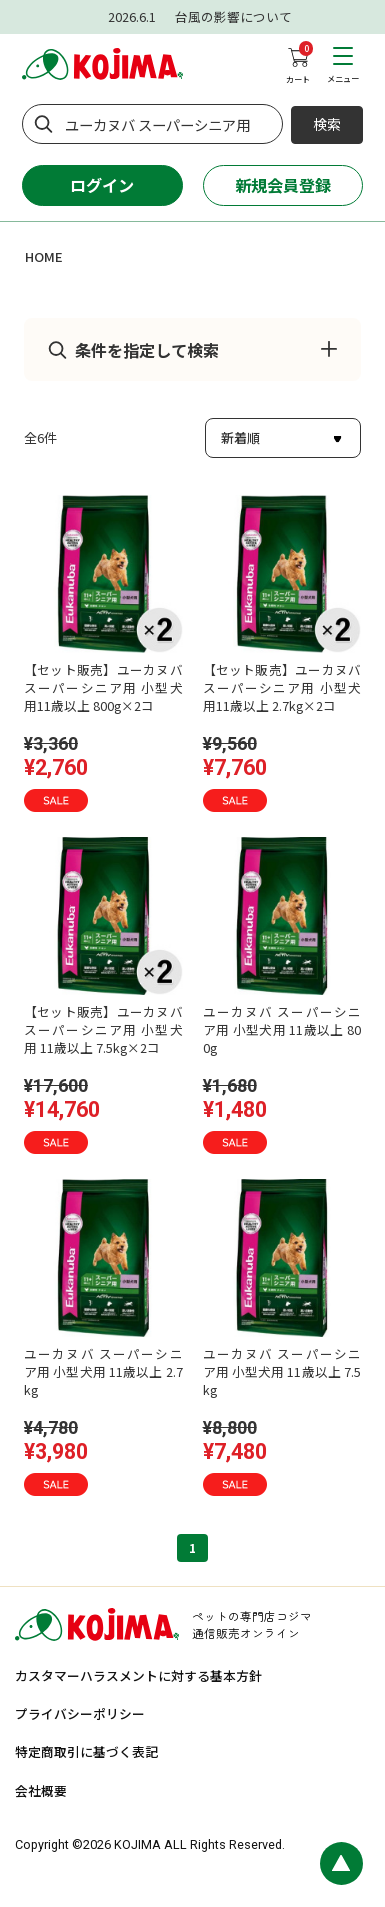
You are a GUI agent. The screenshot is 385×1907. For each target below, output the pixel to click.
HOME (44, 256)
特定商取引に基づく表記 (86, 1751)
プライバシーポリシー (80, 1713)
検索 (327, 124)
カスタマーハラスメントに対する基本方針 (138, 1675)
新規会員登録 (283, 185)
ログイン (102, 185)
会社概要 (41, 1790)
